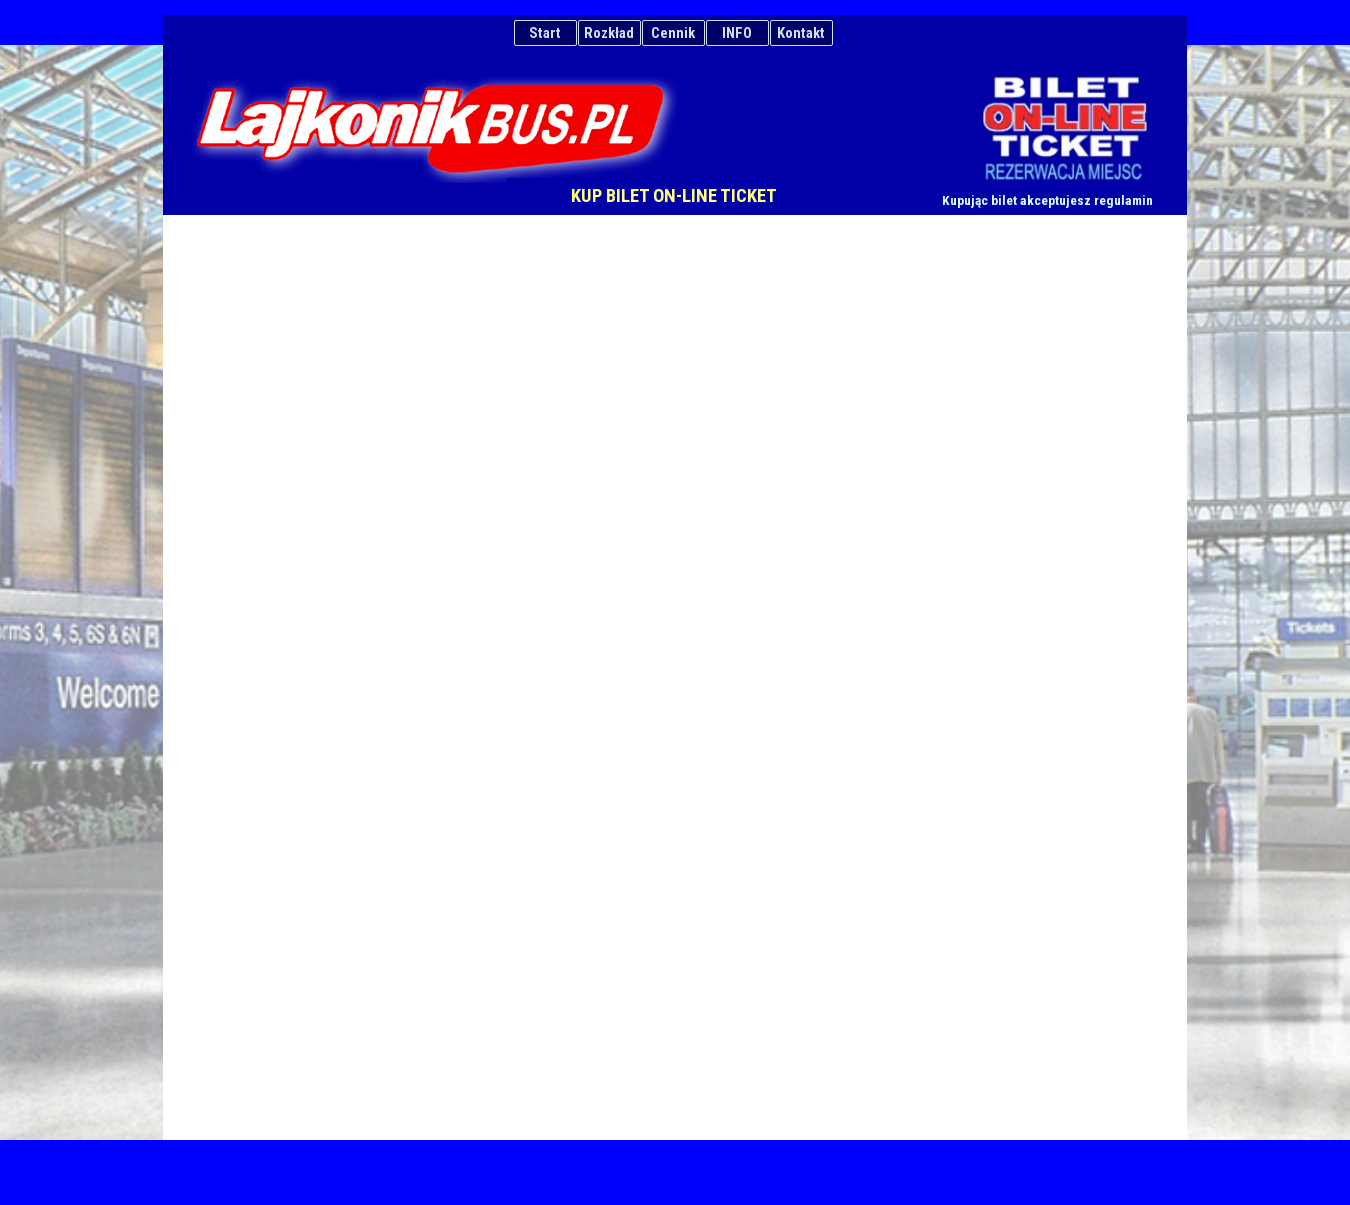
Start (545, 33)
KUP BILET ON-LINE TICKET (674, 196)
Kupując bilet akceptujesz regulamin (1047, 200)
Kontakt (801, 33)
